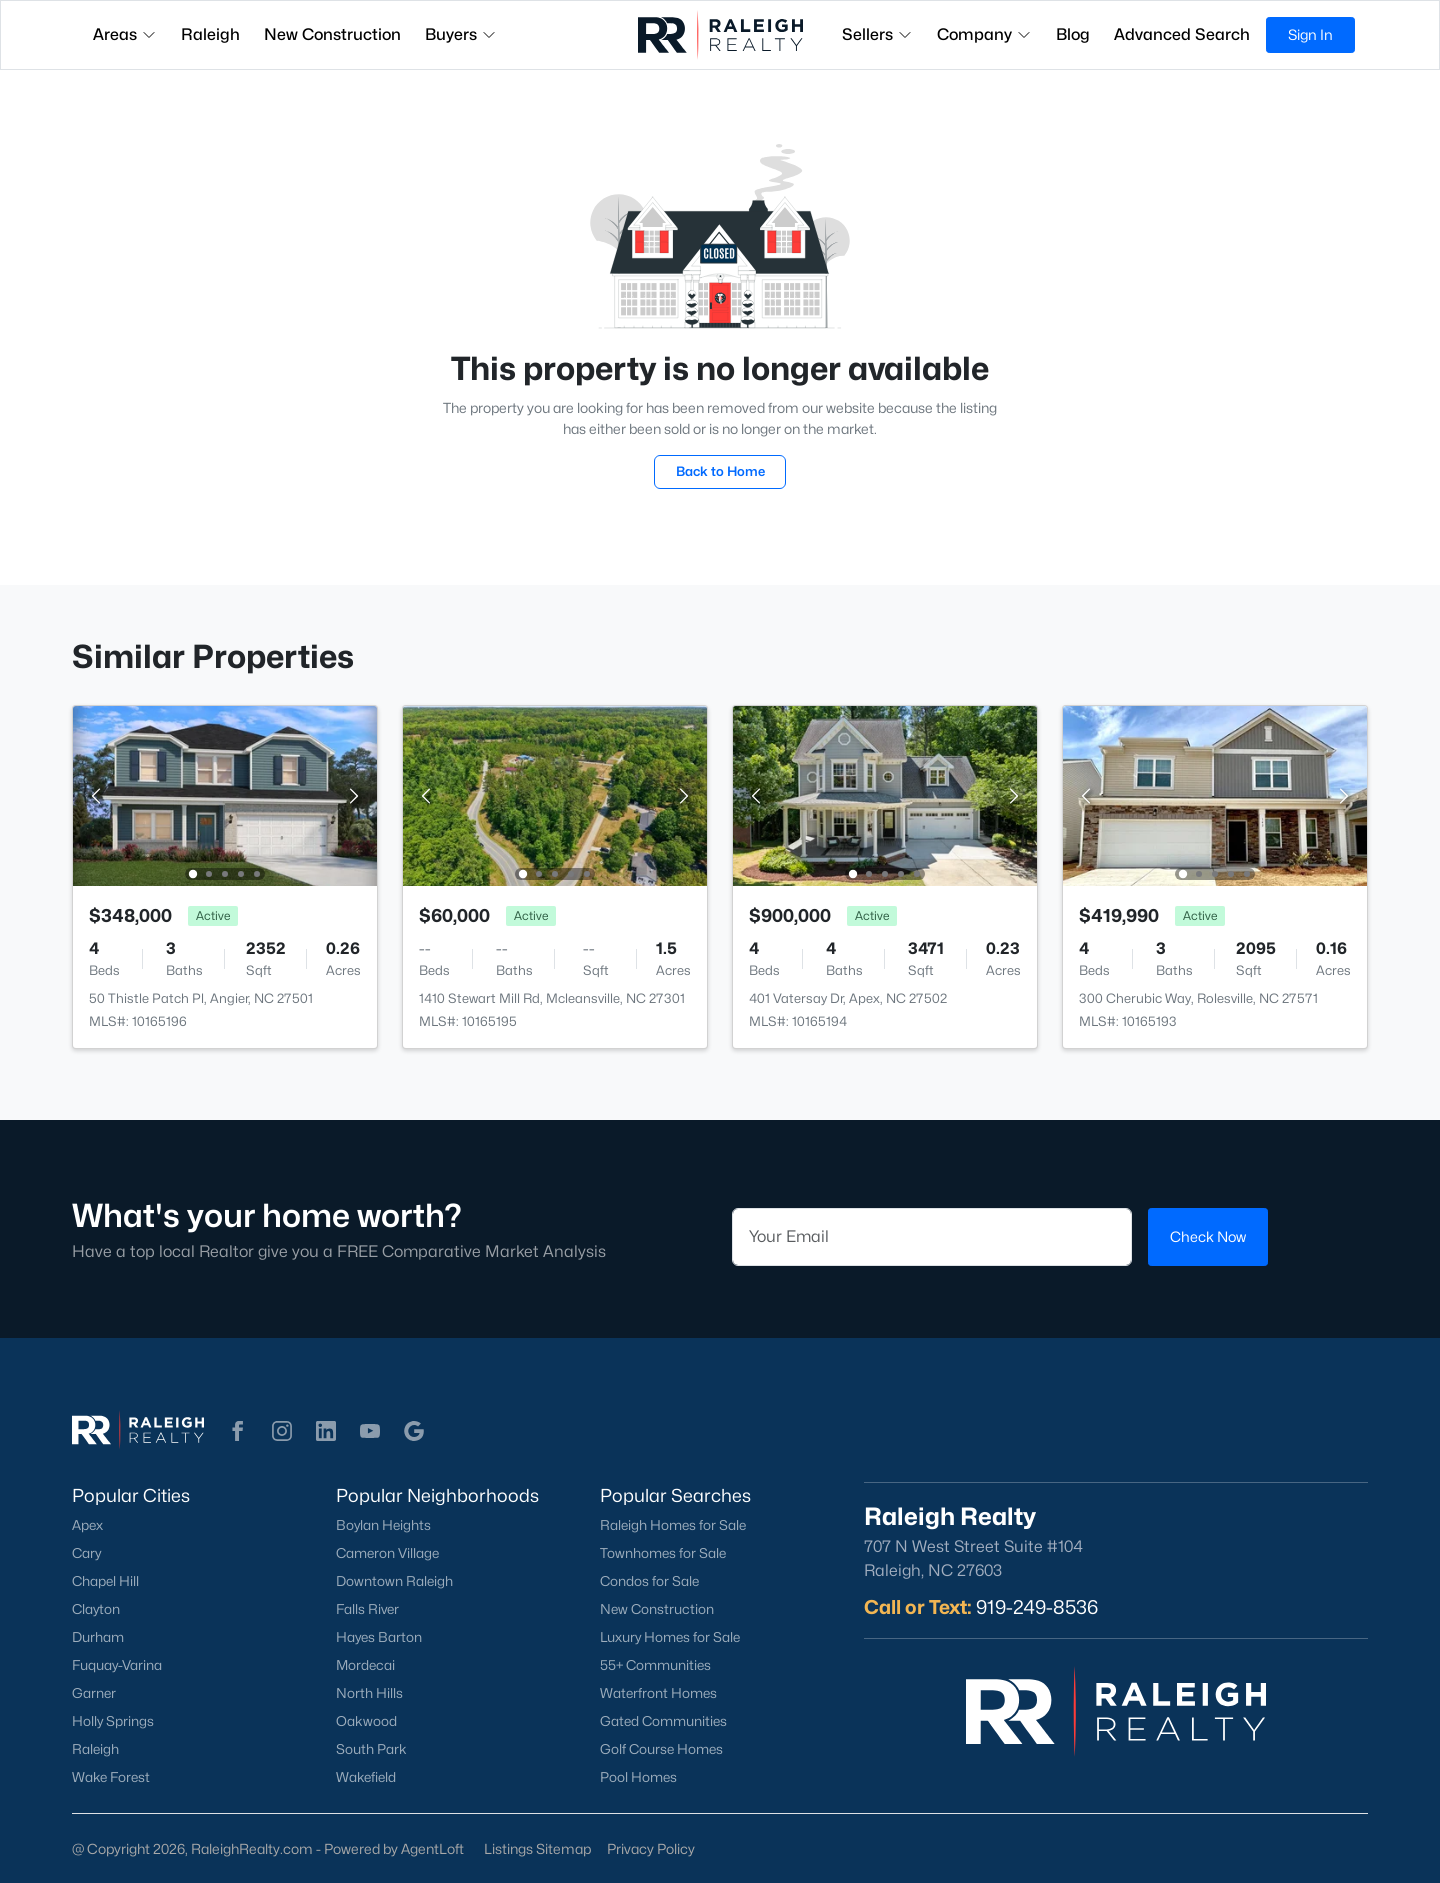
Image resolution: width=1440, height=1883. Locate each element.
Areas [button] (125, 34)
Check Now (1208, 1236)
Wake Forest (111, 1777)
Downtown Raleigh (394, 1581)
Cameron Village (387, 1553)
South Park (371, 1749)
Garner (94, 1693)
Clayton (96, 1609)
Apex (87, 1525)
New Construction (657, 1609)
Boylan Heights (383, 1525)
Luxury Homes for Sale (670, 1637)
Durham (98, 1637)
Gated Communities (663, 1721)
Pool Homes (638, 1777)
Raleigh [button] (210, 34)
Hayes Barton (379, 1637)
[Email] (932, 1237)
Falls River (367, 1609)
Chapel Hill (105, 1581)
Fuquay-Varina (117, 1665)
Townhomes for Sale (663, 1553)
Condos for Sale (649, 1581)
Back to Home (720, 471)
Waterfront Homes (658, 1693)
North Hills (369, 1693)
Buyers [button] (461, 34)
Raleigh (95, 1749)
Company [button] (984, 34)
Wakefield (366, 1777)
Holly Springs (113, 1721)
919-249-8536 (1037, 1607)
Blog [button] (1073, 34)
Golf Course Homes (661, 1749)
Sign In (1310, 34)
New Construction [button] (332, 34)
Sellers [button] (877, 34)
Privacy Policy (651, 1848)
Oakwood (366, 1721)
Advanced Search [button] (1182, 34)
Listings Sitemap (537, 1848)
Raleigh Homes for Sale (673, 1525)
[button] (238, 1431)
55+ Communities (655, 1665)
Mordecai (365, 1665)
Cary (86, 1553)
